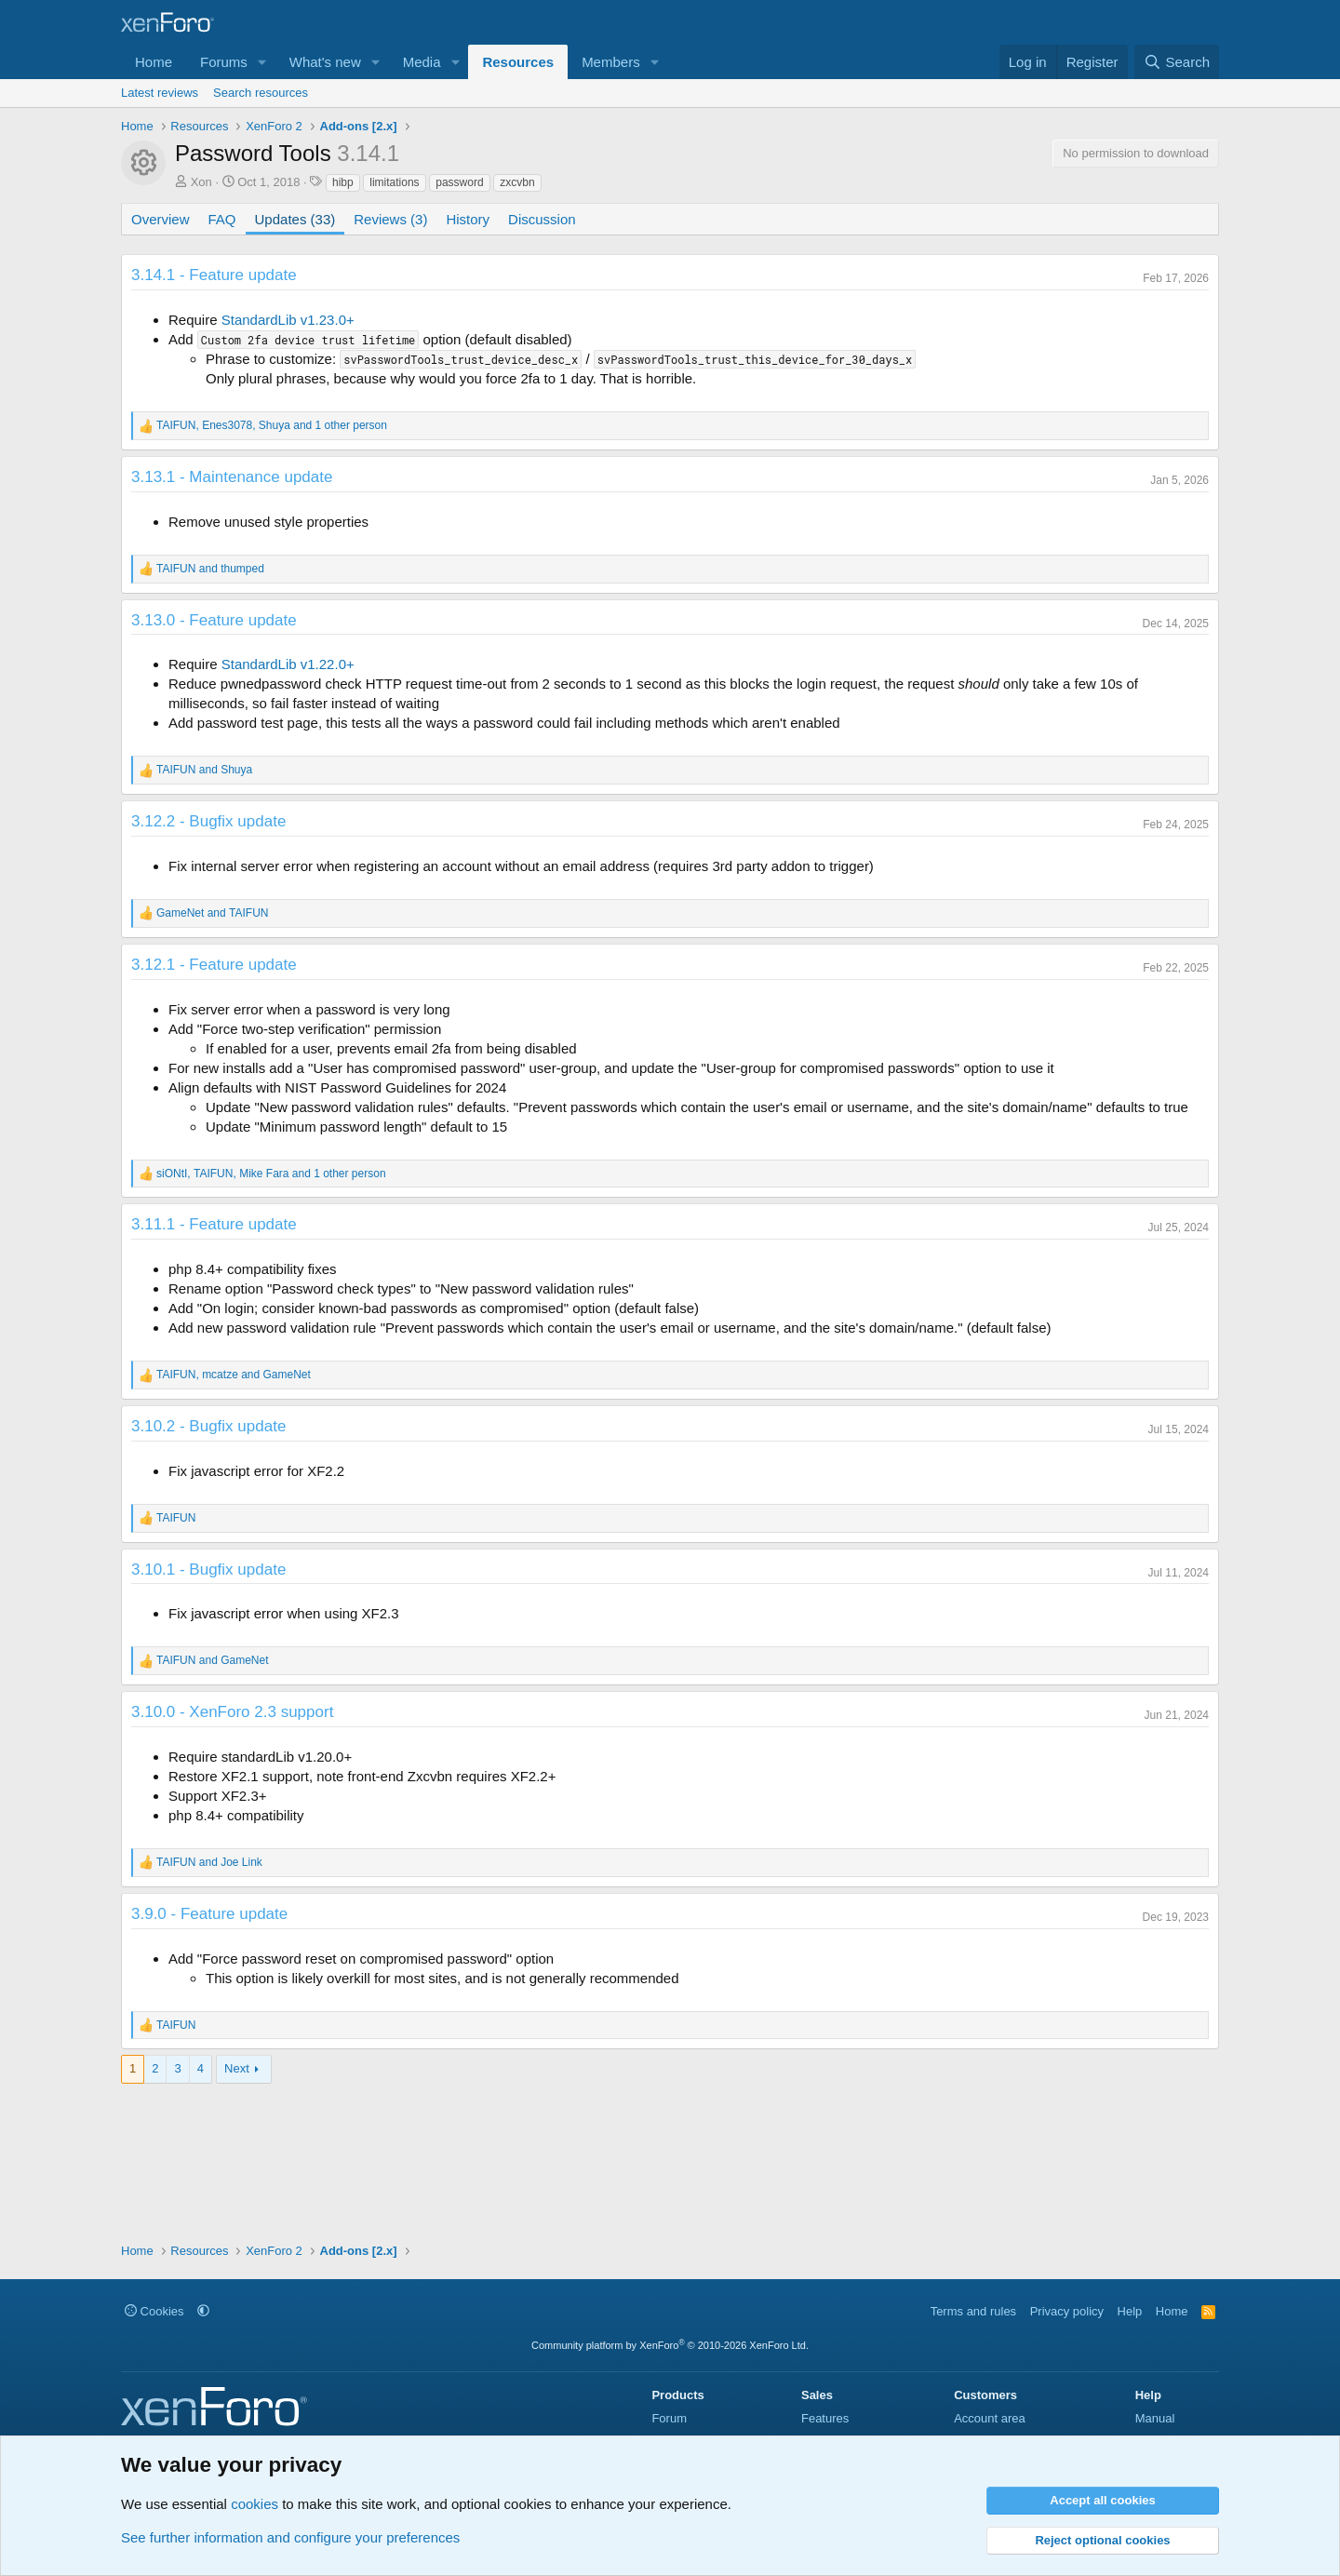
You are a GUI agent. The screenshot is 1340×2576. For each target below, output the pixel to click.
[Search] (1176, 62)
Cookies (154, 2311)
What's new (325, 62)
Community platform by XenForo (670, 2345)
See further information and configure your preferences (290, 2537)
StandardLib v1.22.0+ (288, 664)
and (210, 568)
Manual (1155, 2418)
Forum (669, 2418)
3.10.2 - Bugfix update (208, 1426)
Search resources (260, 93)
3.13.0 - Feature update (214, 620)
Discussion (542, 219)
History (467, 219)
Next (236, 2068)
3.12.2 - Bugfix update (208, 821)
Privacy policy (1067, 2311)
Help (1130, 2311)
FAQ (222, 219)
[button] (262, 62)
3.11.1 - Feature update (214, 1224)
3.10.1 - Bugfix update (208, 1569)
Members (611, 62)
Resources (518, 62)
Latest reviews (159, 93)
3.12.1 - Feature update (214, 964)
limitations (394, 182)
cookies (254, 2504)
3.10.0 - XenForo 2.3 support (232, 1712)
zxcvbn (517, 182)
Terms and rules (973, 2311)
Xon (201, 182)
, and (233, 1374)
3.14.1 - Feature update (214, 275)
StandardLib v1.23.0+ (288, 320)
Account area (989, 2418)
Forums (224, 62)
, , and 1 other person (271, 425)
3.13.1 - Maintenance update (231, 477)
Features (825, 2418)
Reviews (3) (390, 219)
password (459, 182)
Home (153, 62)
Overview (160, 219)
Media (422, 62)
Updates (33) (295, 219)
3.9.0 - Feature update (209, 1914)
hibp (343, 182)
